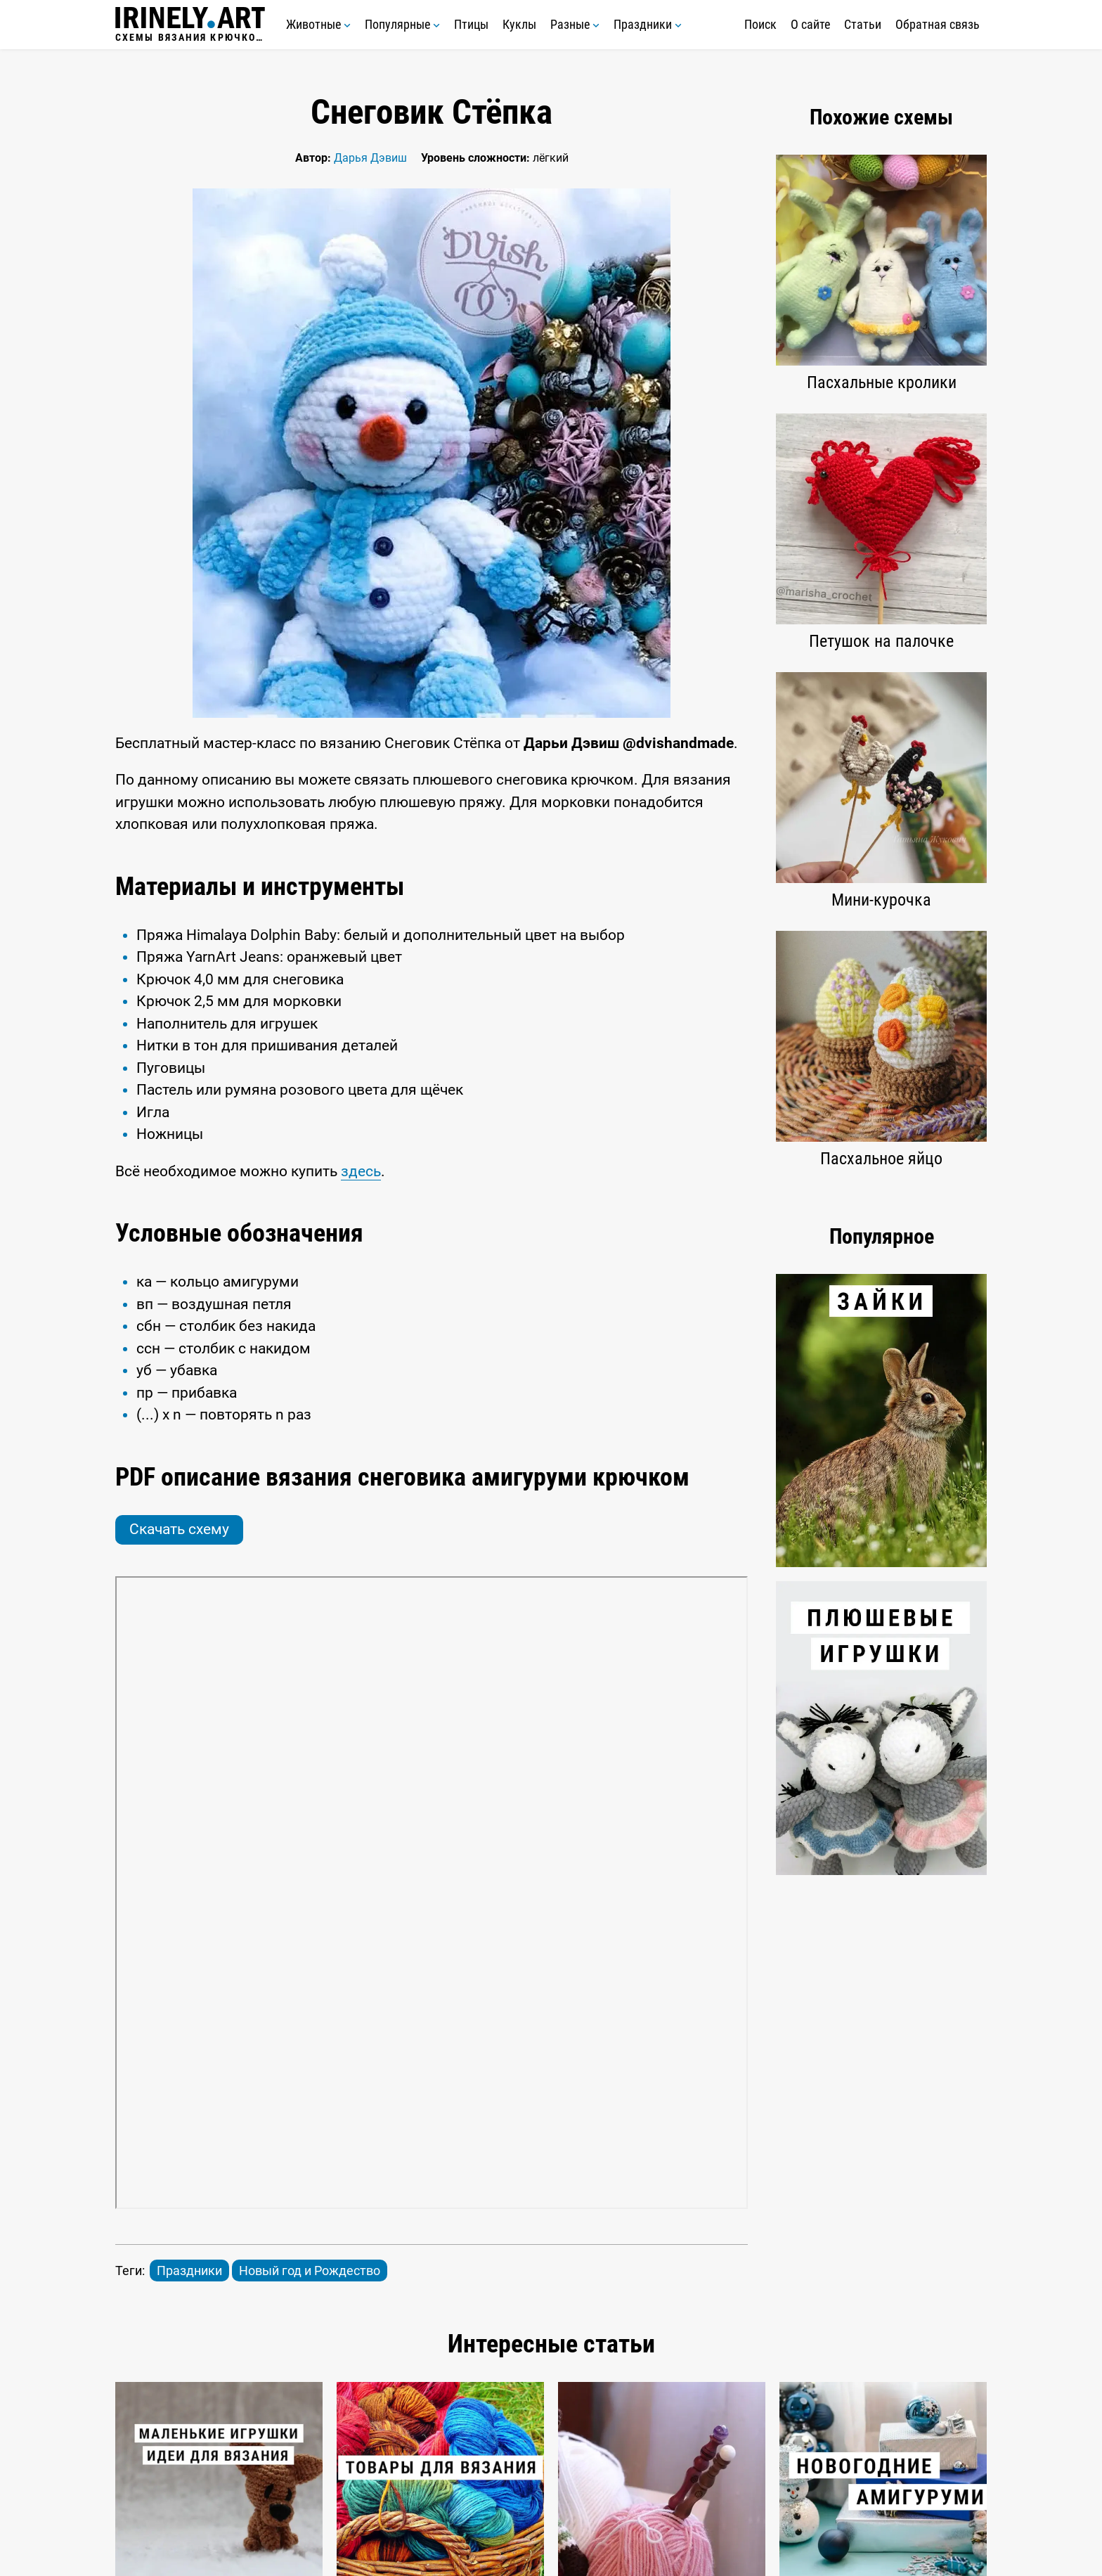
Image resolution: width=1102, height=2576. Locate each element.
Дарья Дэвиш (370, 158)
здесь (361, 1171)
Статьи (862, 24)
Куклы (519, 24)
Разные (574, 24)
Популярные (402, 24)
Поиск (760, 24)
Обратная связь (937, 24)
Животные (318, 24)
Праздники (648, 24)
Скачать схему (179, 1529)
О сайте (810, 24)
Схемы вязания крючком (190, 24)
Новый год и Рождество (309, 2270)
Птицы (471, 24)
